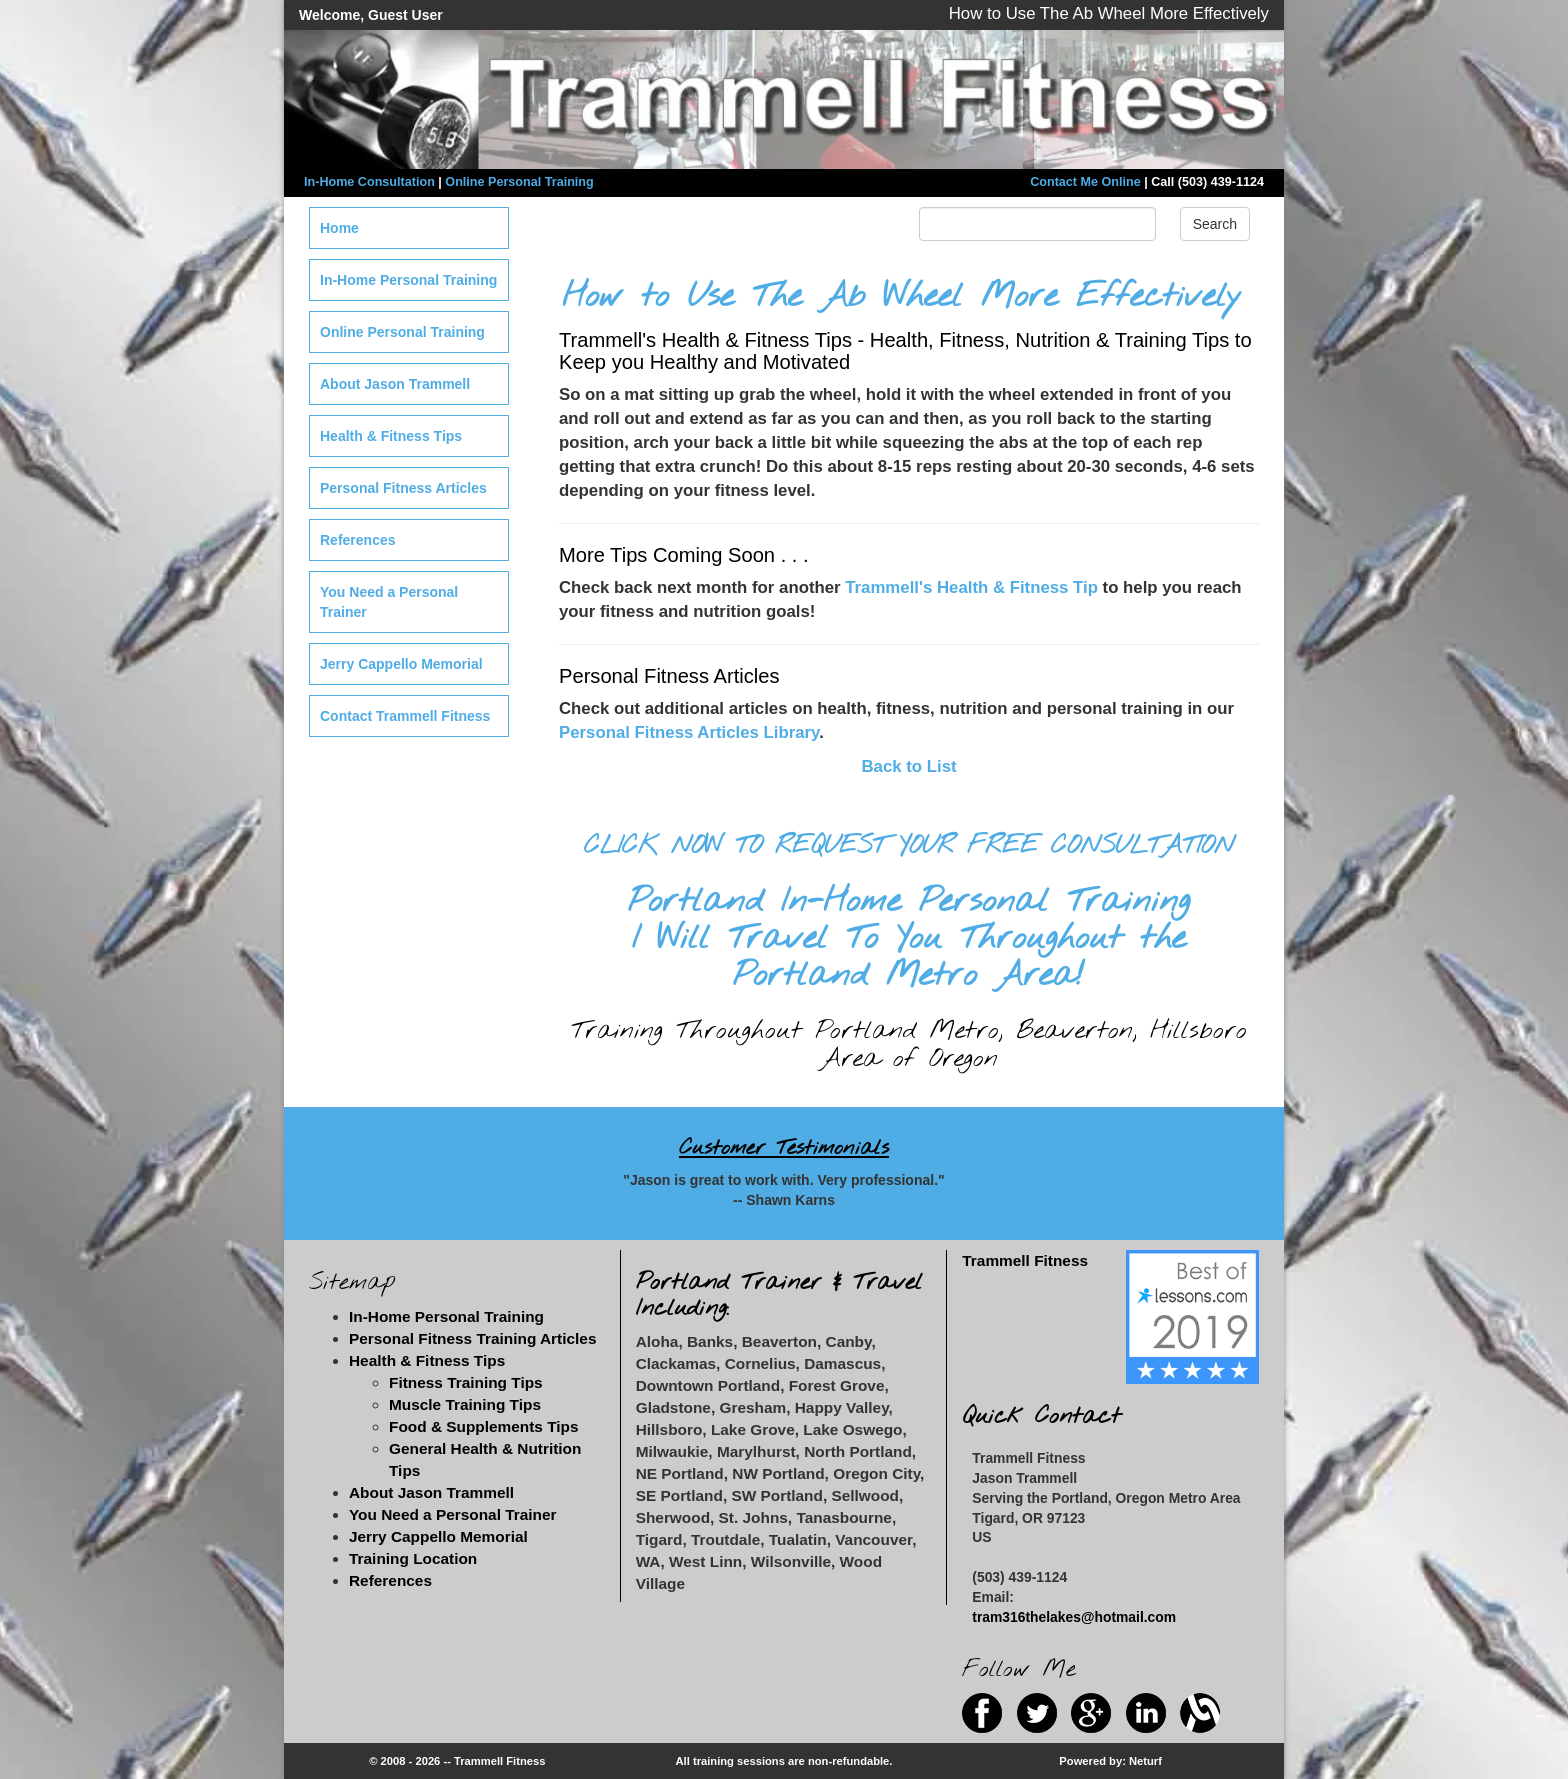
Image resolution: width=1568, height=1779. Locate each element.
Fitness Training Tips (466, 1382)
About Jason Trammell (395, 384)
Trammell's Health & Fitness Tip (971, 587)
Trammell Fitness (1025, 1260)
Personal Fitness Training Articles (472, 1338)
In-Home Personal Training (408, 280)
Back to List (908, 766)
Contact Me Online (1085, 182)
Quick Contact (1041, 1416)
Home (339, 228)
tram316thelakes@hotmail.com (1074, 1617)
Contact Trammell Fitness (405, 716)
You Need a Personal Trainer (389, 602)
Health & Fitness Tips (391, 436)
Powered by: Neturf (1110, 1761)
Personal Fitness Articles (403, 488)
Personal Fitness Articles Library (689, 732)
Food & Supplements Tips (484, 1426)
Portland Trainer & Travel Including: (779, 1295)
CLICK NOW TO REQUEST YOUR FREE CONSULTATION (909, 846)
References (358, 540)
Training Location (413, 1558)
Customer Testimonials (784, 1148)
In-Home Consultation (369, 182)
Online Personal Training (519, 182)
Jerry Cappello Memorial (401, 664)
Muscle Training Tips (465, 1404)
